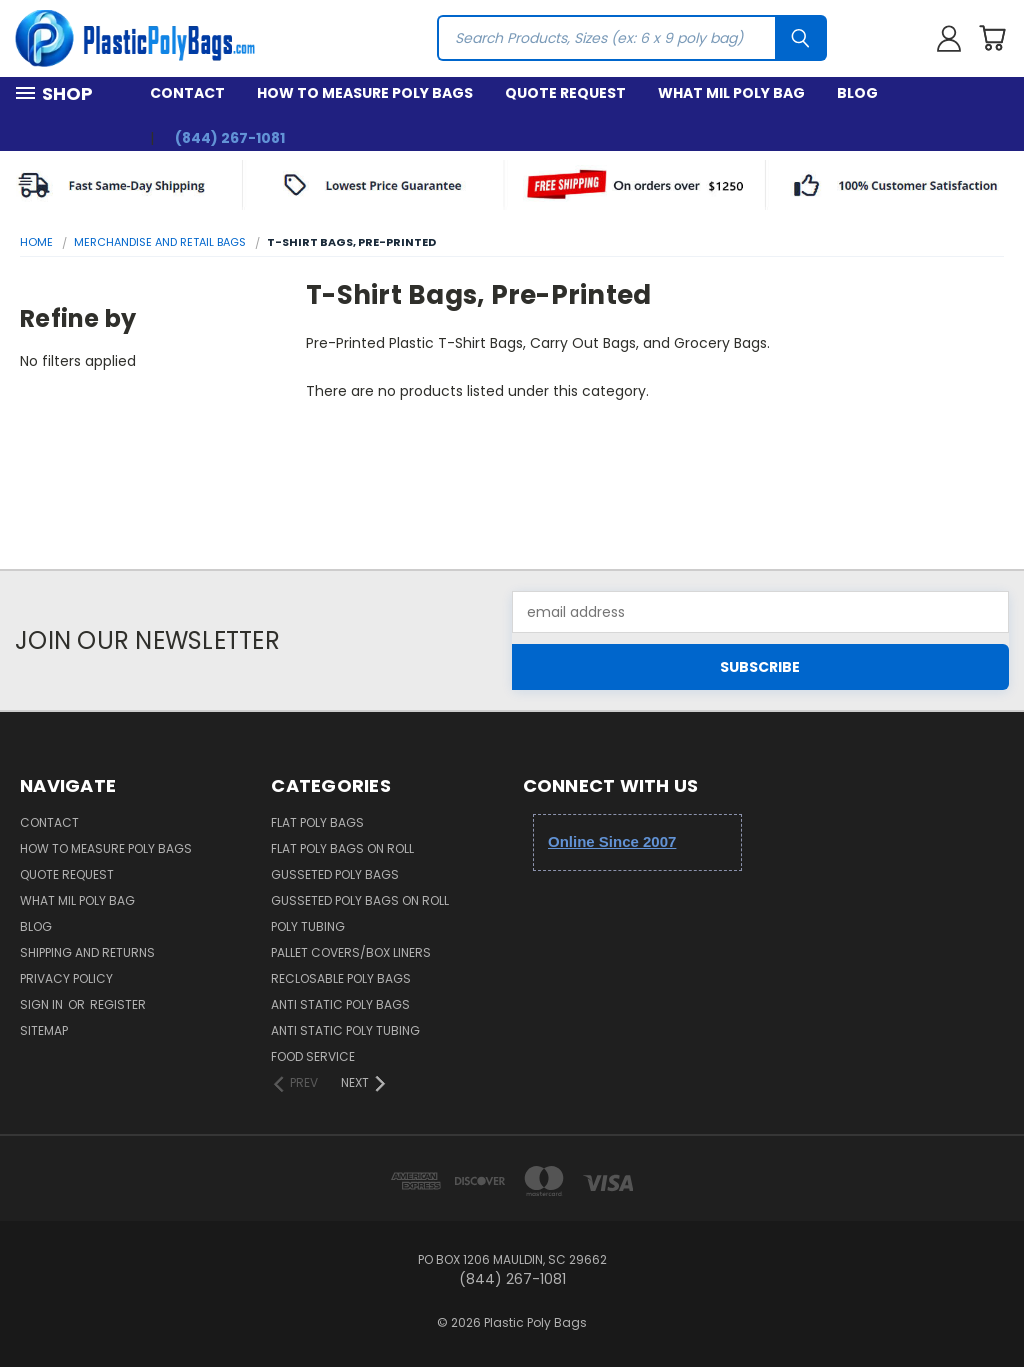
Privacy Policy (66, 978)
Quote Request (565, 93)
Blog (857, 93)
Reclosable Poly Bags (341, 978)
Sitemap (44, 1030)
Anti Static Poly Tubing (345, 1030)
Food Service (313, 1056)
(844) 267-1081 (230, 138)
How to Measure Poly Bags (365, 93)
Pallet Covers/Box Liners (351, 952)
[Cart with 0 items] (992, 38)
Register (118, 1004)
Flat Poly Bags (317, 822)
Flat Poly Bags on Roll (342, 848)
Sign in (43, 1004)
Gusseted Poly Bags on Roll (360, 900)
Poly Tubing (308, 926)
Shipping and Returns (87, 952)
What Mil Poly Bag (731, 93)
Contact (187, 93)
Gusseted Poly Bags (335, 874)
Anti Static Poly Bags (340, 1004)
